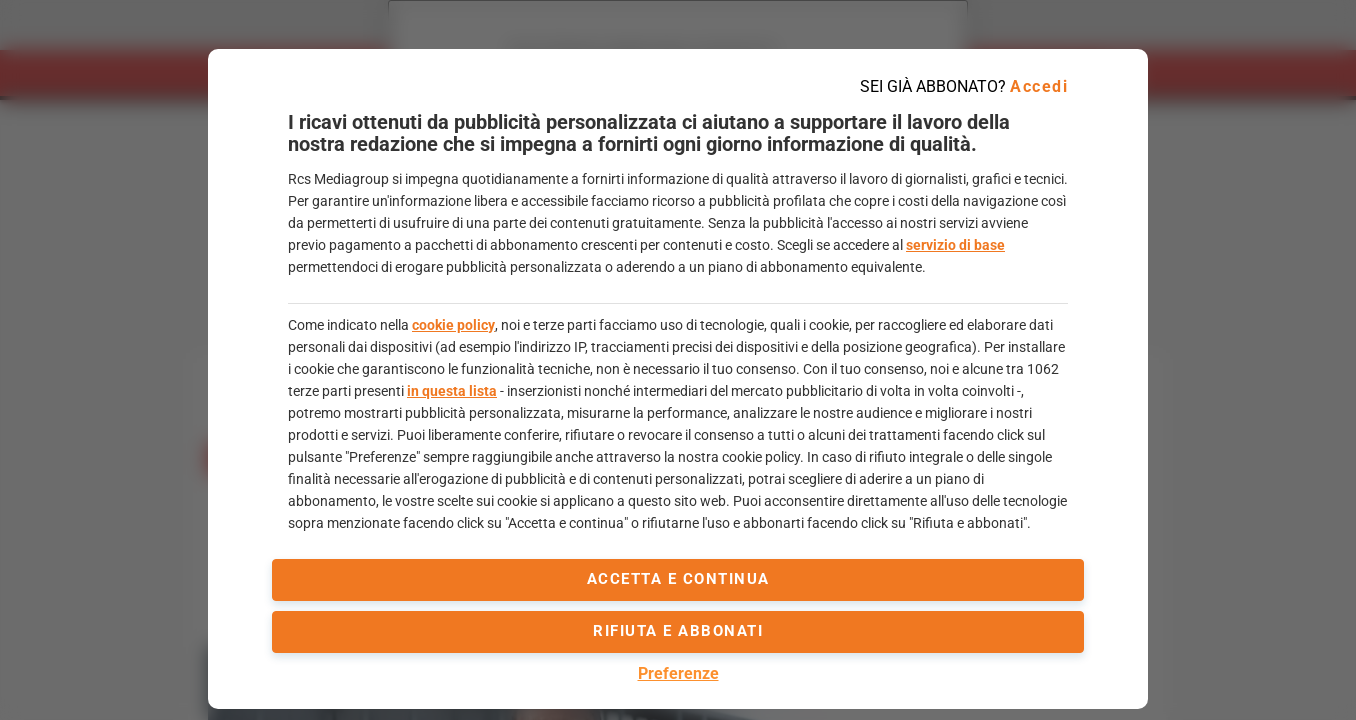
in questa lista (452, 391)
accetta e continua (678, 579)
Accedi (1039, 86)
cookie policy (453, 325)
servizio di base (955, 245)
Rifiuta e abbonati (678, 631)
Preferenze (678, 673)
